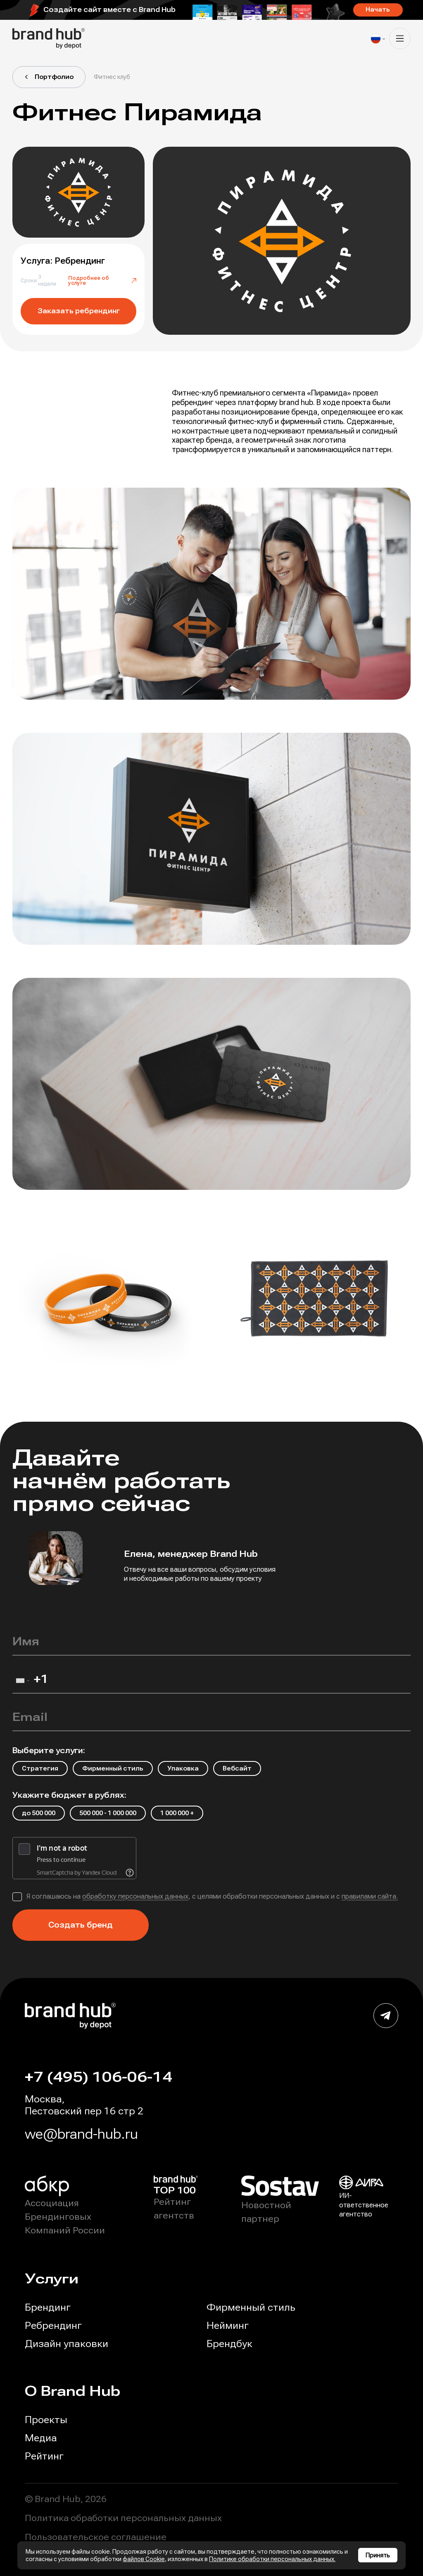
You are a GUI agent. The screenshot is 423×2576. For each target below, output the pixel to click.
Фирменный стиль (251, 2307)
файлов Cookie (144, 2559)
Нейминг (228, 2325)
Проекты (46, 2420)
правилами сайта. (370, 1896)
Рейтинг (44, 2456)
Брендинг (48, 2307)
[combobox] (22, 1683)
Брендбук (229, 2344)
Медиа (41, 2438)
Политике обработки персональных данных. (272, 2559)
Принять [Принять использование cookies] (378, 2555)
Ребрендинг (53, 2325)
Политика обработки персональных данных (123, 2518)
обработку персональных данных (135, 1896)
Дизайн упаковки (66, 2344)
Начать (378, 9)
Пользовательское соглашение (95, 2537)
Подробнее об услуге (102, 281)
